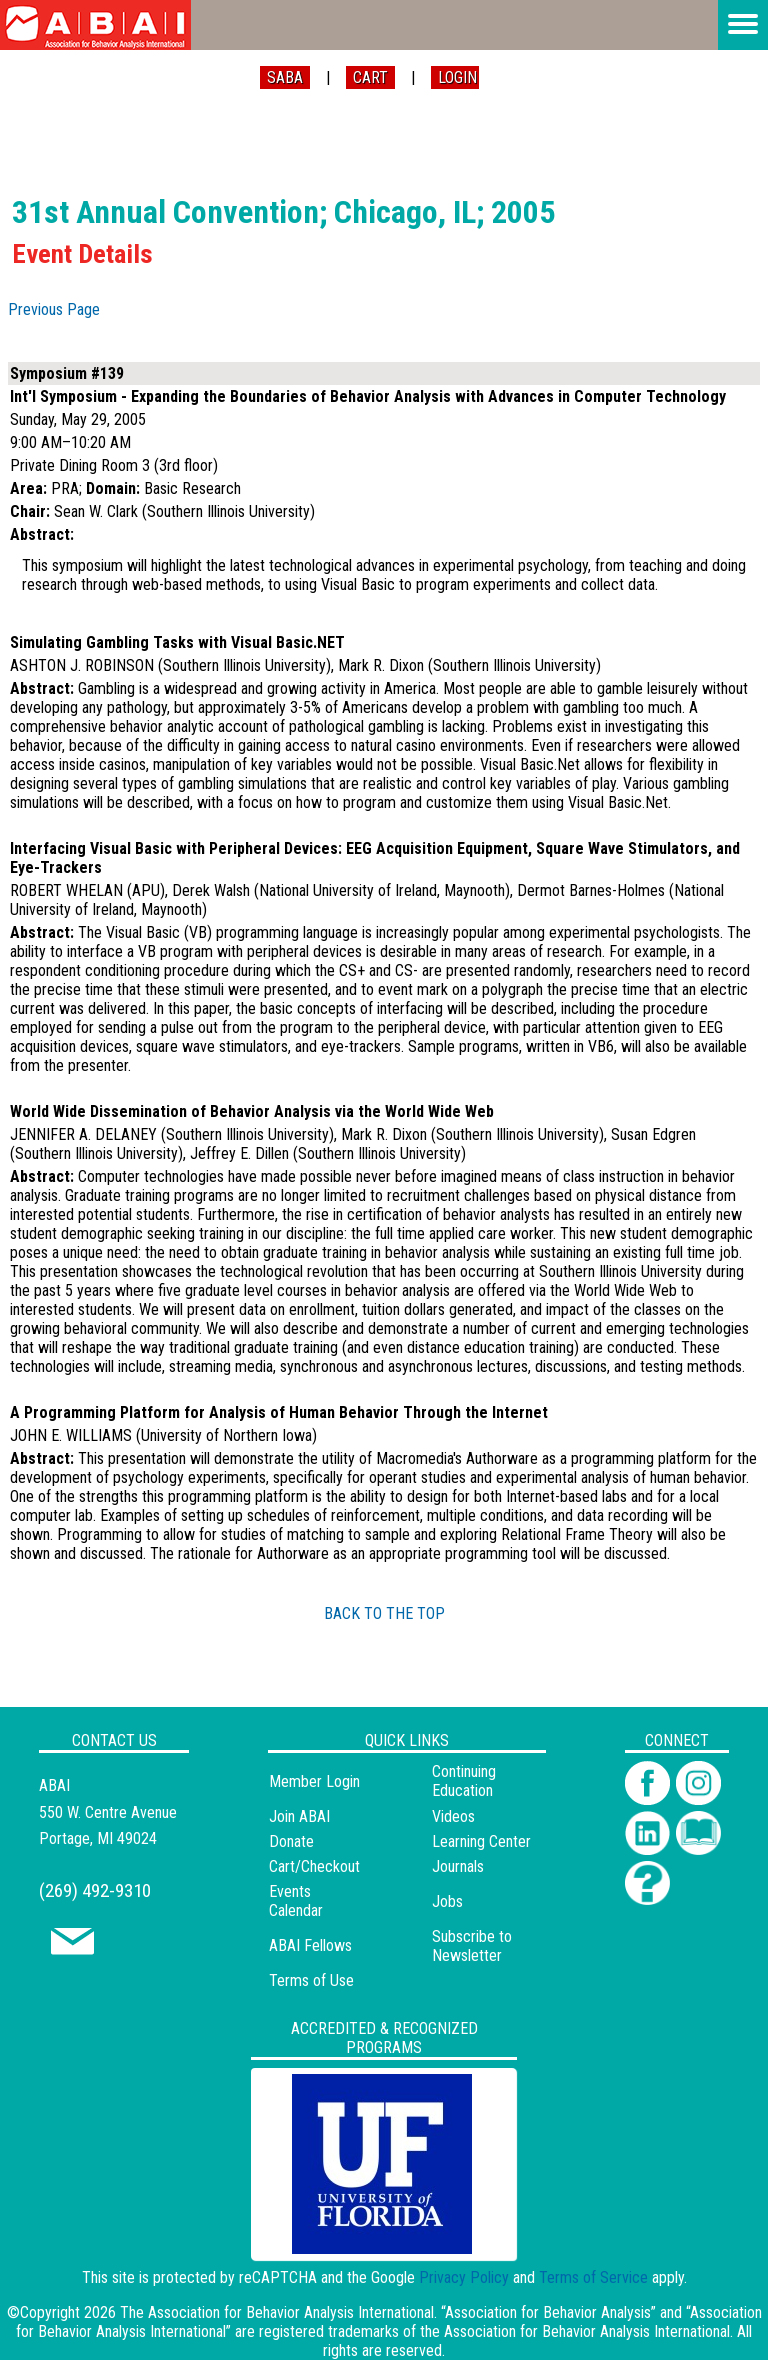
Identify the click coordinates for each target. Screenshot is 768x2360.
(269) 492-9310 (95, 1890)
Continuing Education (464, 1781)
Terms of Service (593, 2277)
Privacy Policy (464, 2277)
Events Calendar (296, 1901)
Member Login (314, 1781)
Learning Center (481, 1841)
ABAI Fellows (310, 1945)
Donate (291, 1841)
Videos (453, 1816)
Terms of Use (311, 1980)
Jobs (447, 1901)
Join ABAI (299, 1816)
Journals (458, 1866)
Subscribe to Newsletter (472, 1946)
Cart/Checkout (314, 1866)
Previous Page (54, 309)
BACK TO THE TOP (384, 1613)
